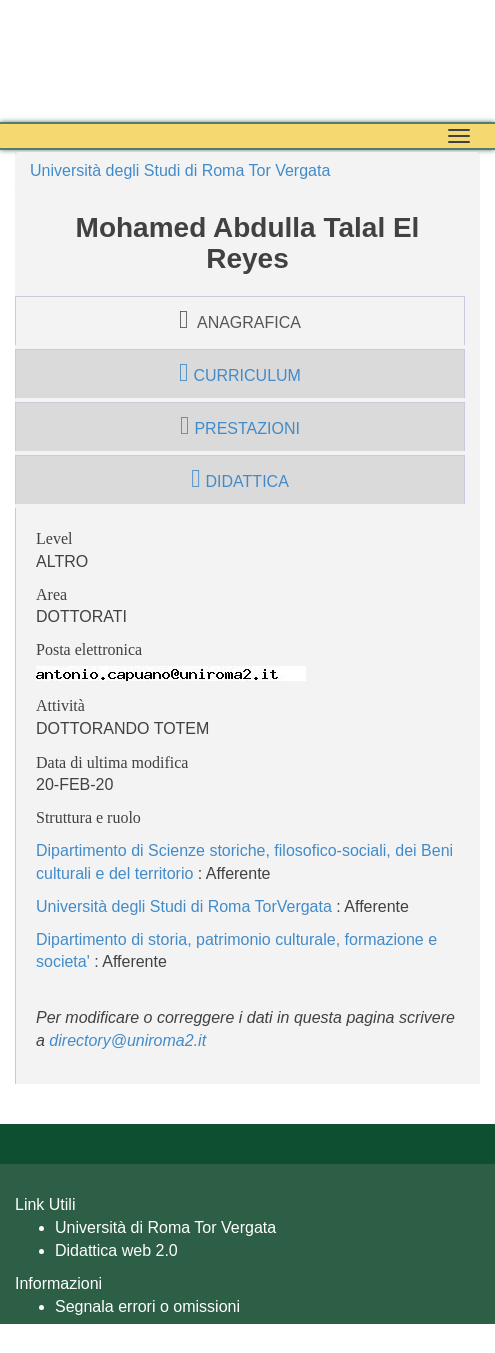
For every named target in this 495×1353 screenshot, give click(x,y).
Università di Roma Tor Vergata (165, 1227)
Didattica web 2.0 (116, 1250)
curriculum (240, 373)
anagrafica (240, 320)
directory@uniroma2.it (127, 1040)
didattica (240, 479)
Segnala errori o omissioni (147, 1306)
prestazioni (240, 426)
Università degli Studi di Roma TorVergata (184, 906)
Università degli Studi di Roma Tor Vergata (180, 170)
